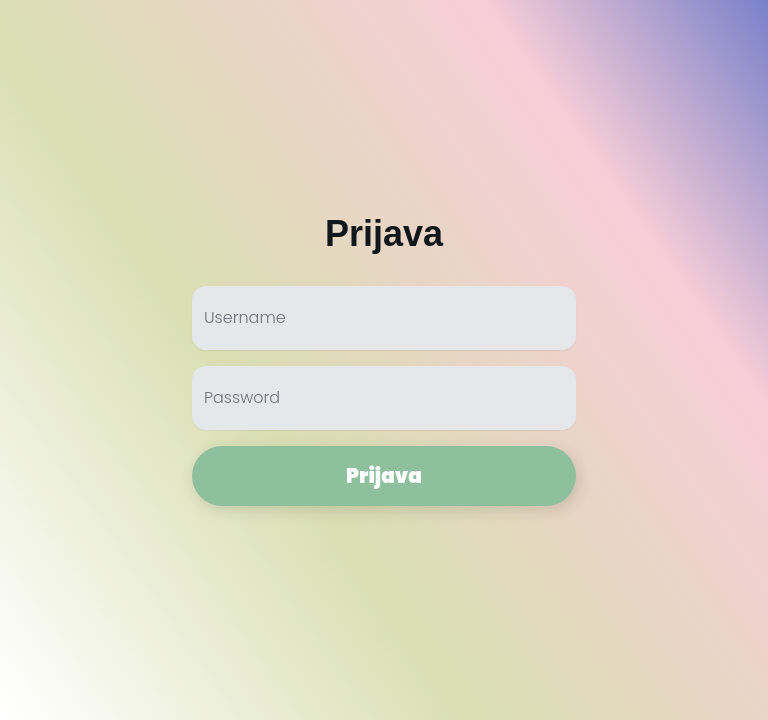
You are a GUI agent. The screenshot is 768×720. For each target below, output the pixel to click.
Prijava (384, 476)
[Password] (384, 406)
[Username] (384, 326)
